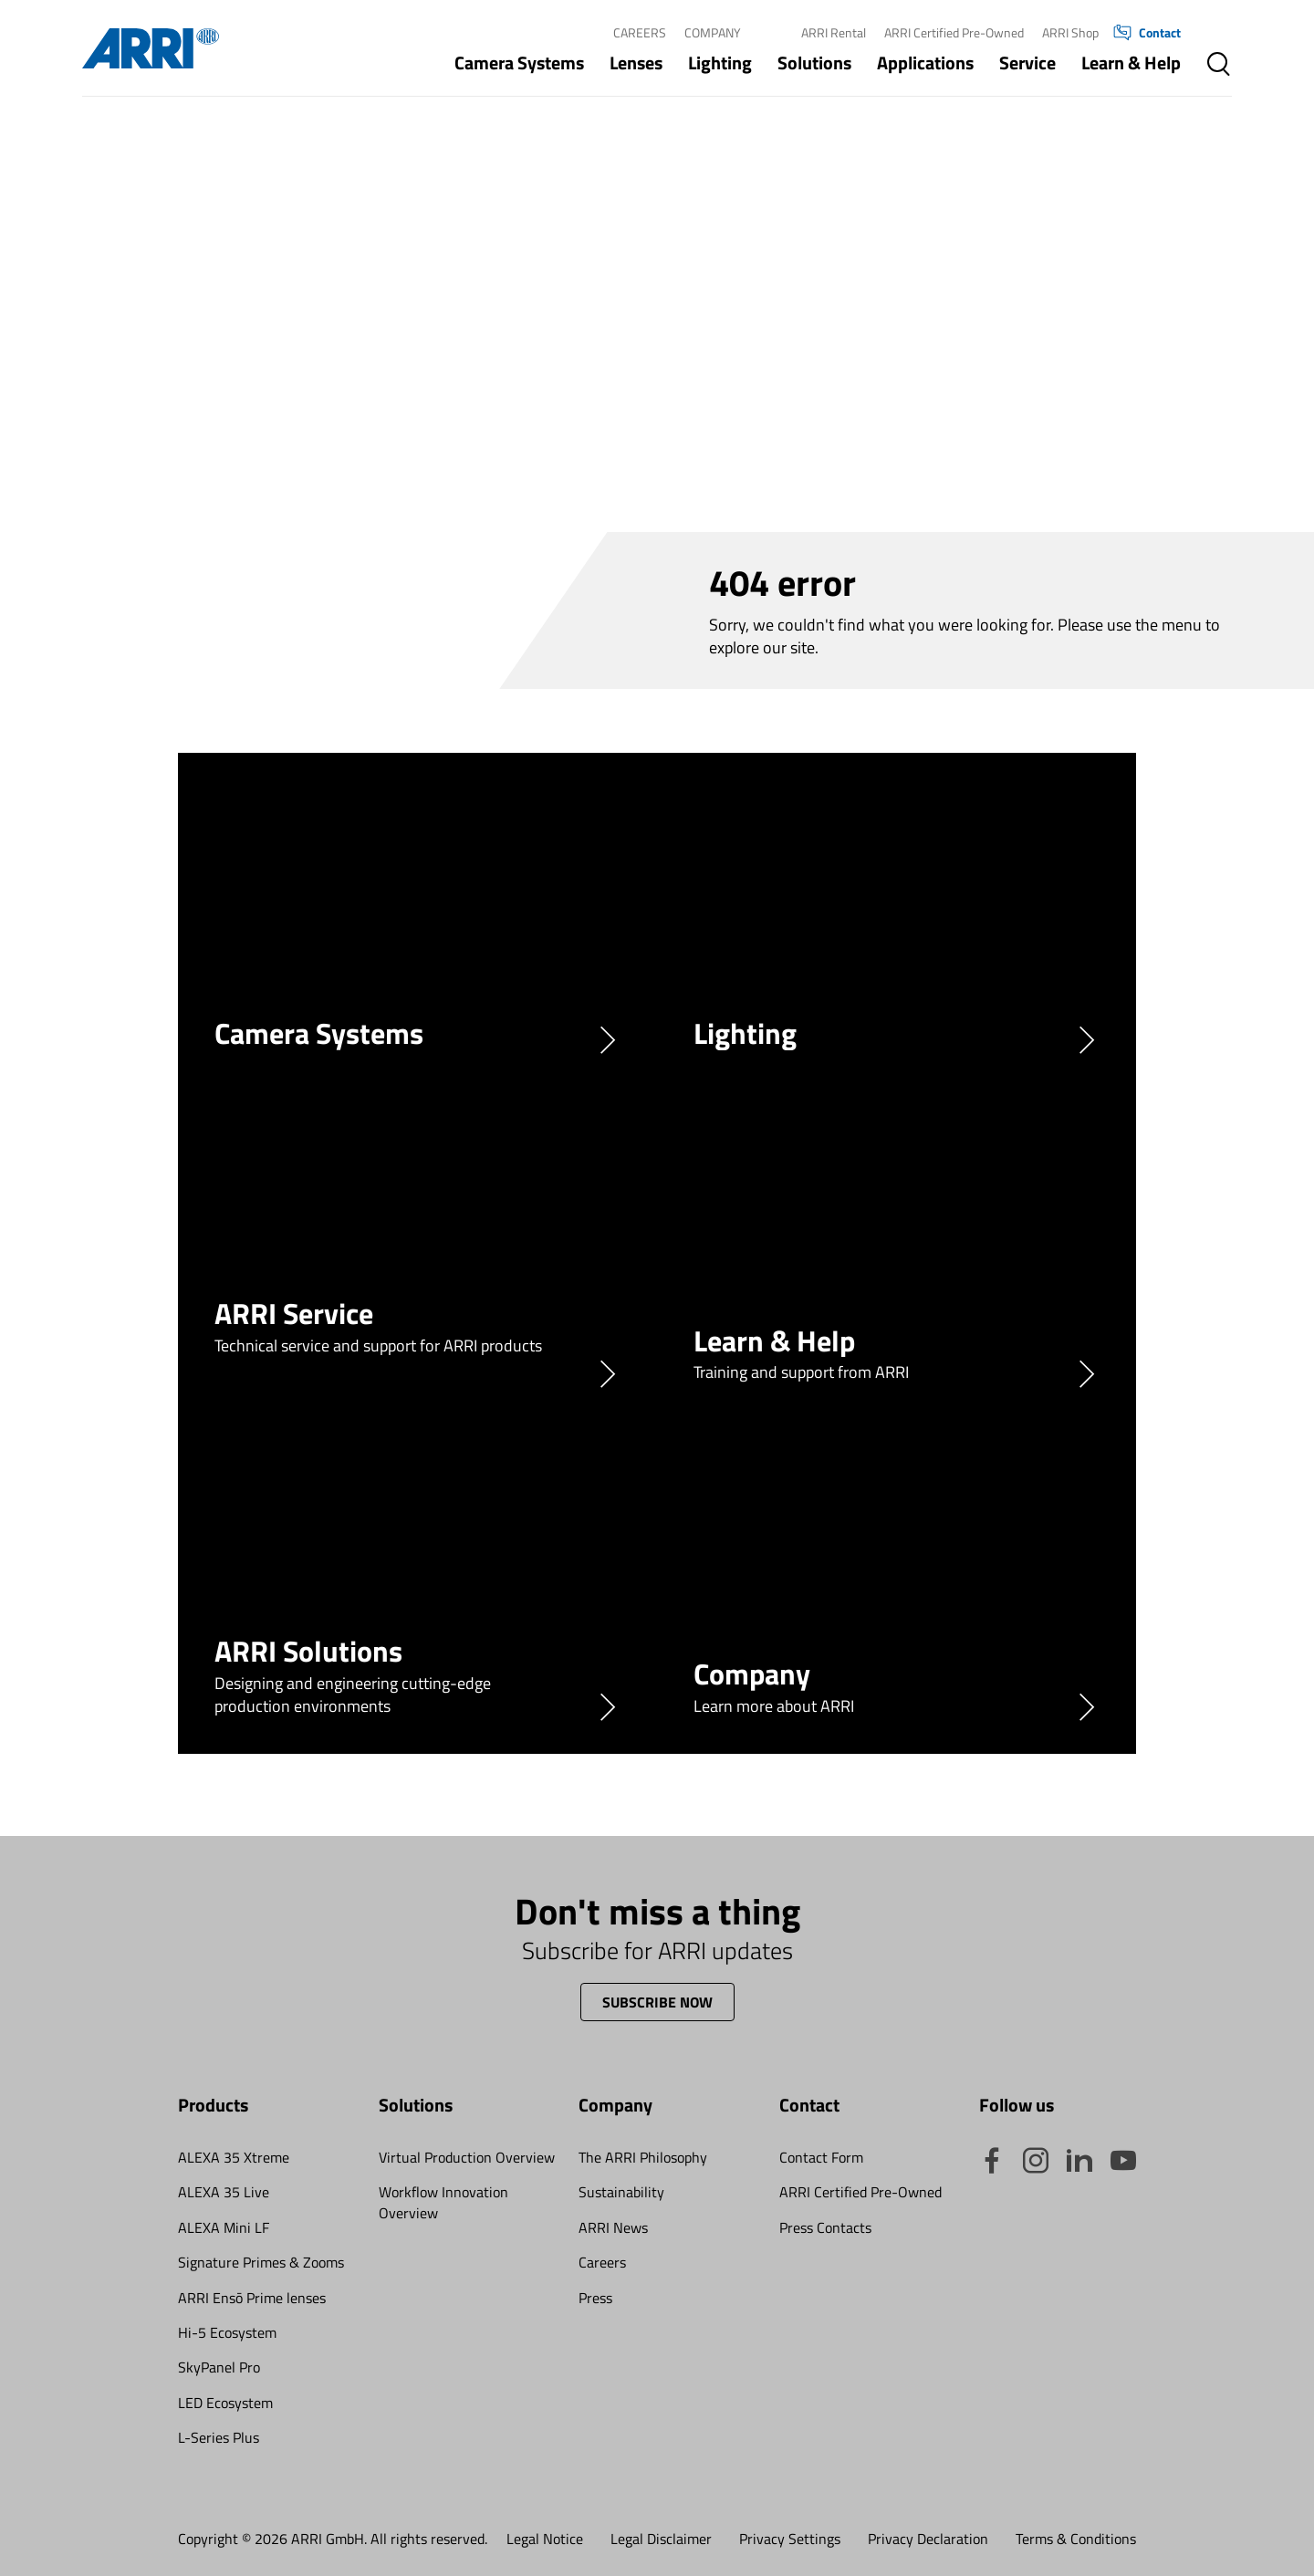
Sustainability (621, 2192)
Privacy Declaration (928, 2539)
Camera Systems (519, 62)
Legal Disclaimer (661, 2539)
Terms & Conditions (1076, 2539)
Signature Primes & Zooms (261, 2262)
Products (213, 2104)
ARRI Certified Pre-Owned (954, 32)
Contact (1147, 33)
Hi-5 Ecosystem (227, 2332)
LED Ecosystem (225, 2403)
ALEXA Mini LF (223, 2227)
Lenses (636, 62)
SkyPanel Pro (219, 2367)
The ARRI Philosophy (643, 2157)
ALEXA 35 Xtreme (233, 2157)
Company (712, 32)
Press (595, 2298)
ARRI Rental (833, 32)
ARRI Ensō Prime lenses (252, 2298)
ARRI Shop (1070, 32)
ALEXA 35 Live (223, 2192)
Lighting (720, 62)
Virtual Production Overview (467, 2157)
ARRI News (613, 2227)
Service (1027, 62)
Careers (639, 32)
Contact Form (821, 2157)
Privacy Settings (789, 2539)
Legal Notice (544, 2539)
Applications (925, 62)
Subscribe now (657, 2002)
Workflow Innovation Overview (443, 2202)
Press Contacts (825, 2227)
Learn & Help (1131, 62)
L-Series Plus (218, 2437)
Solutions (814, 62)
